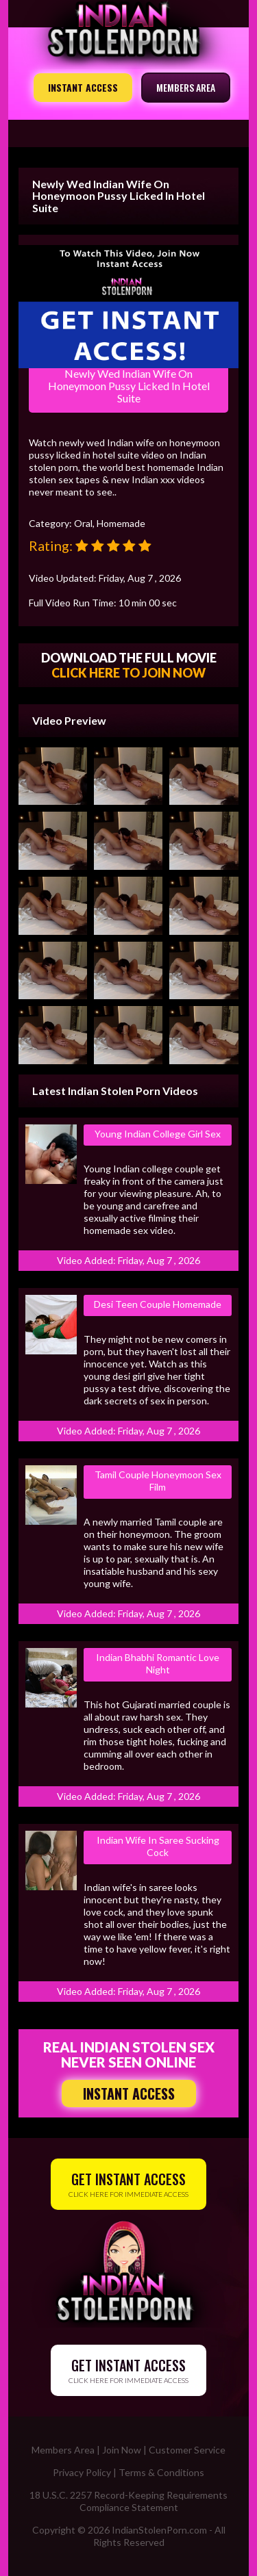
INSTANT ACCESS (83, 87)
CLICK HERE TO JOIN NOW (128, 672)
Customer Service (187, 2450)
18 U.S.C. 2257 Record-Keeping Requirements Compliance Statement (128, 2501)
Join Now (121, 2450)
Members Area (63, 2450)
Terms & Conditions (161, 2472)
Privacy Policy (82, 2472)
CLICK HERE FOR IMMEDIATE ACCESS (128, 2183)
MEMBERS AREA (185, 87)
